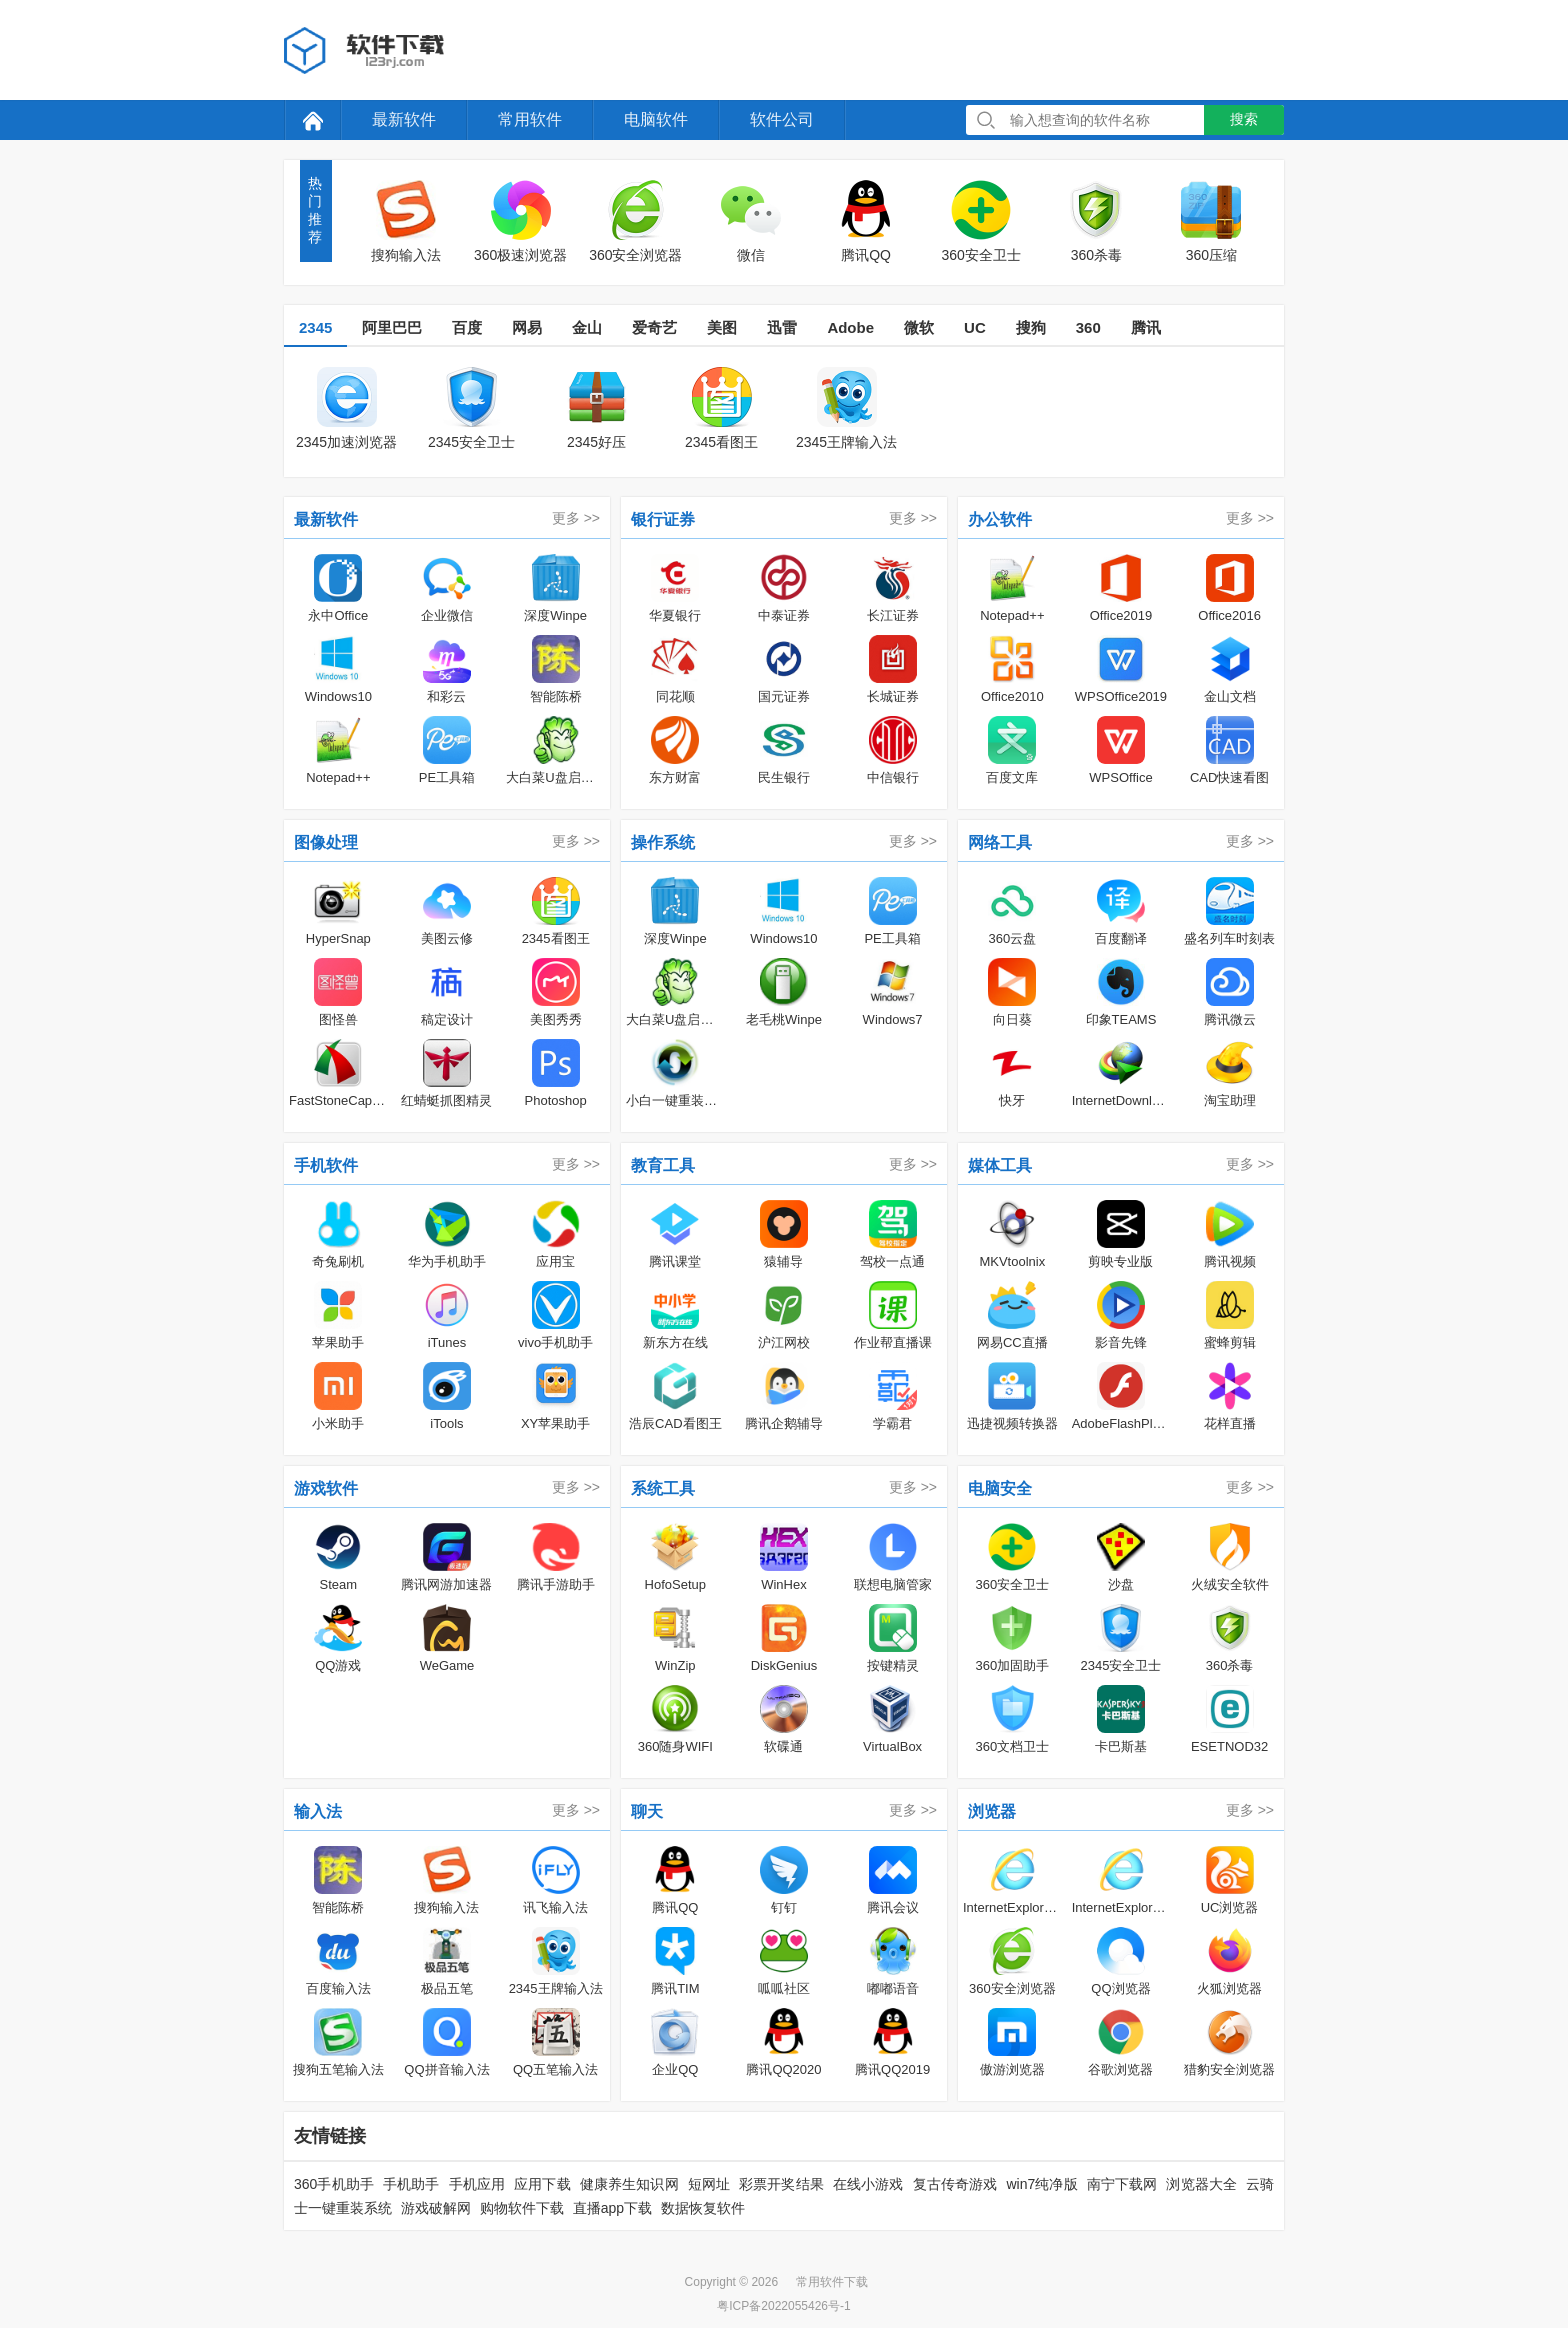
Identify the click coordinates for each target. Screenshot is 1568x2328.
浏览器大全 (1201, 2184)
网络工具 (1000, 842)
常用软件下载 (832, 2282)
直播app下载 (612, 2208)
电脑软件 (656, 119)
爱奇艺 (654, 327)
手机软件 (326, 1165)
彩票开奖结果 (781, 2184)
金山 (587, 327)
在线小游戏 (868, 2184)
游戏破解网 (436, 2208)
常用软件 (530, 119)
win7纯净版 (1041, 2184)
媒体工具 (1000, 1165)
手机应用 (477, 2184)
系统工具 (663, 1488)
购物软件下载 (522, 2208)
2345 (315, 327)
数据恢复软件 (703, 2208)
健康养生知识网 (629, 2184)
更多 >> (576, 518)
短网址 (709, 2184)
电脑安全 (1000, 1488)
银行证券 (663, 519)
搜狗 (1031, 327)
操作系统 (663, 842)
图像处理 (326, 842)
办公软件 (1000, 519)
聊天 (647, 1811)
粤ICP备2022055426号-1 (783, 2306)
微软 (919, 327)
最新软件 (404, 119)
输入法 (318, 1811)
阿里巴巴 (392, 327)
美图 (722, 327)
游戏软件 (326, 1488)
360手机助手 (334, 2184)
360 (1088, 327)
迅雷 (782, 327)
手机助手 (411, 2184)
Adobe (850, 327)
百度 (467, 327)
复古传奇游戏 (955, 2184)
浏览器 (992, 1811)
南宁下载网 (1122, 2184)
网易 (527, 327)
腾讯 (1146, 327)
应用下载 (542, 2184)
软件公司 (782, 119)
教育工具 (663, 1165)
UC (975, 327)
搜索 (1244, 119)
